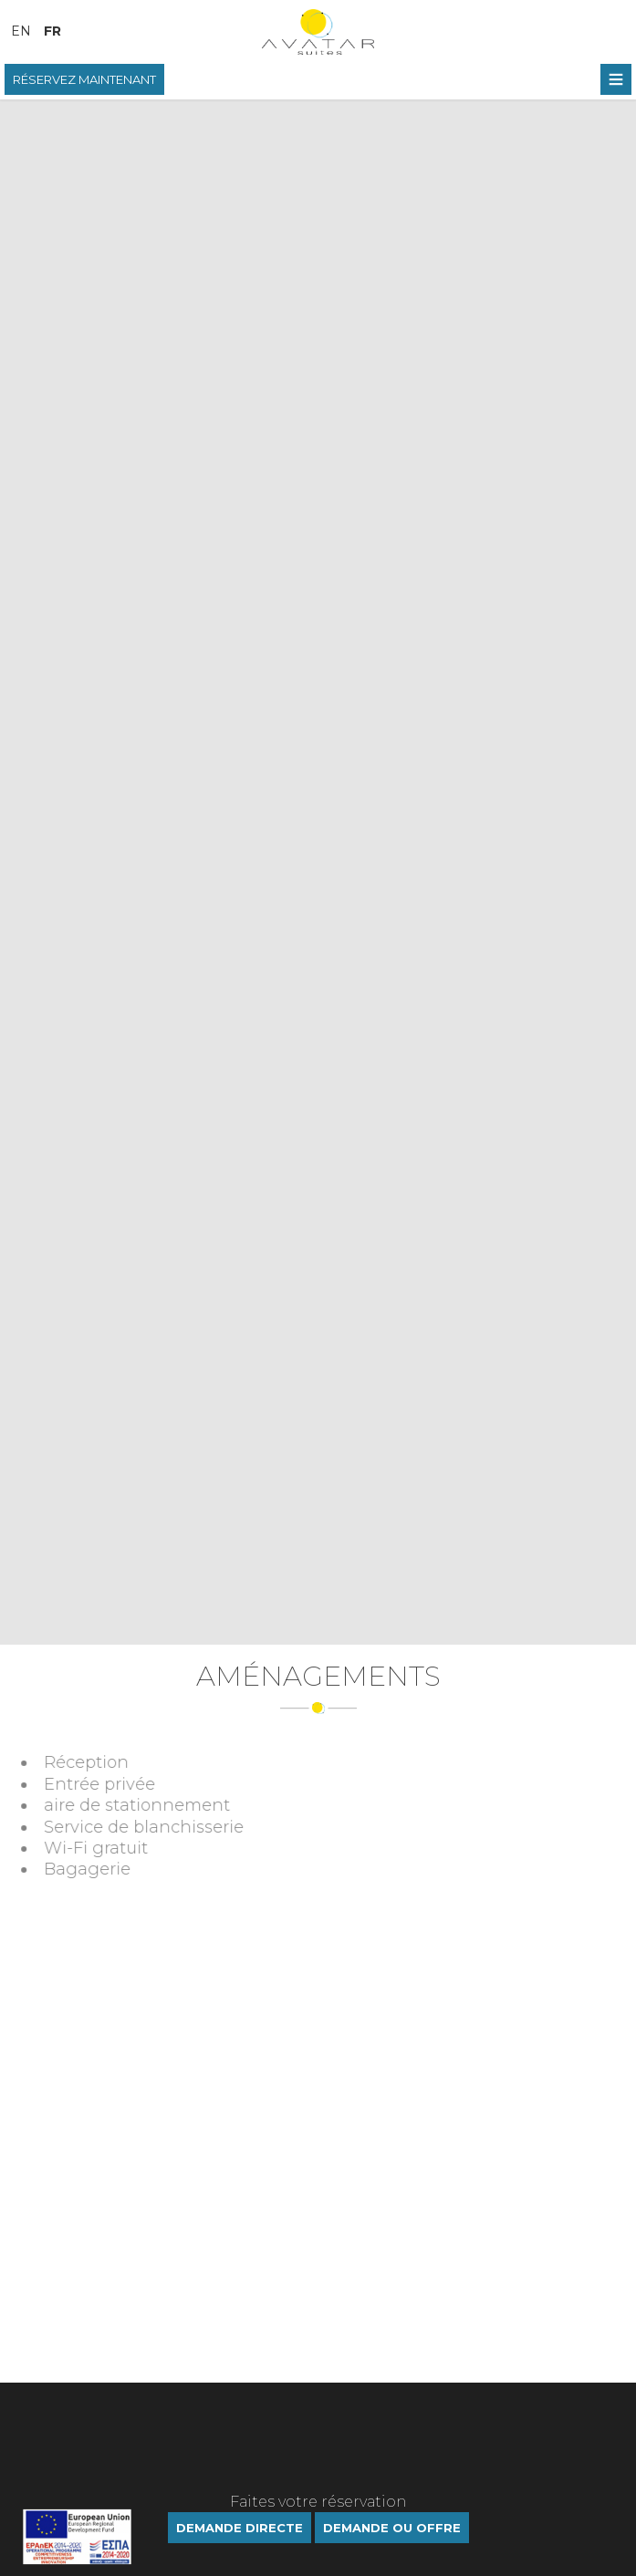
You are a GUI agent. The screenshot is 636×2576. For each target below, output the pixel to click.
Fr (52, 31)
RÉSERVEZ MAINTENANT (84, 79)
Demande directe (239, 2527)
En (21, 31)
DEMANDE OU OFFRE (392, 2527)
